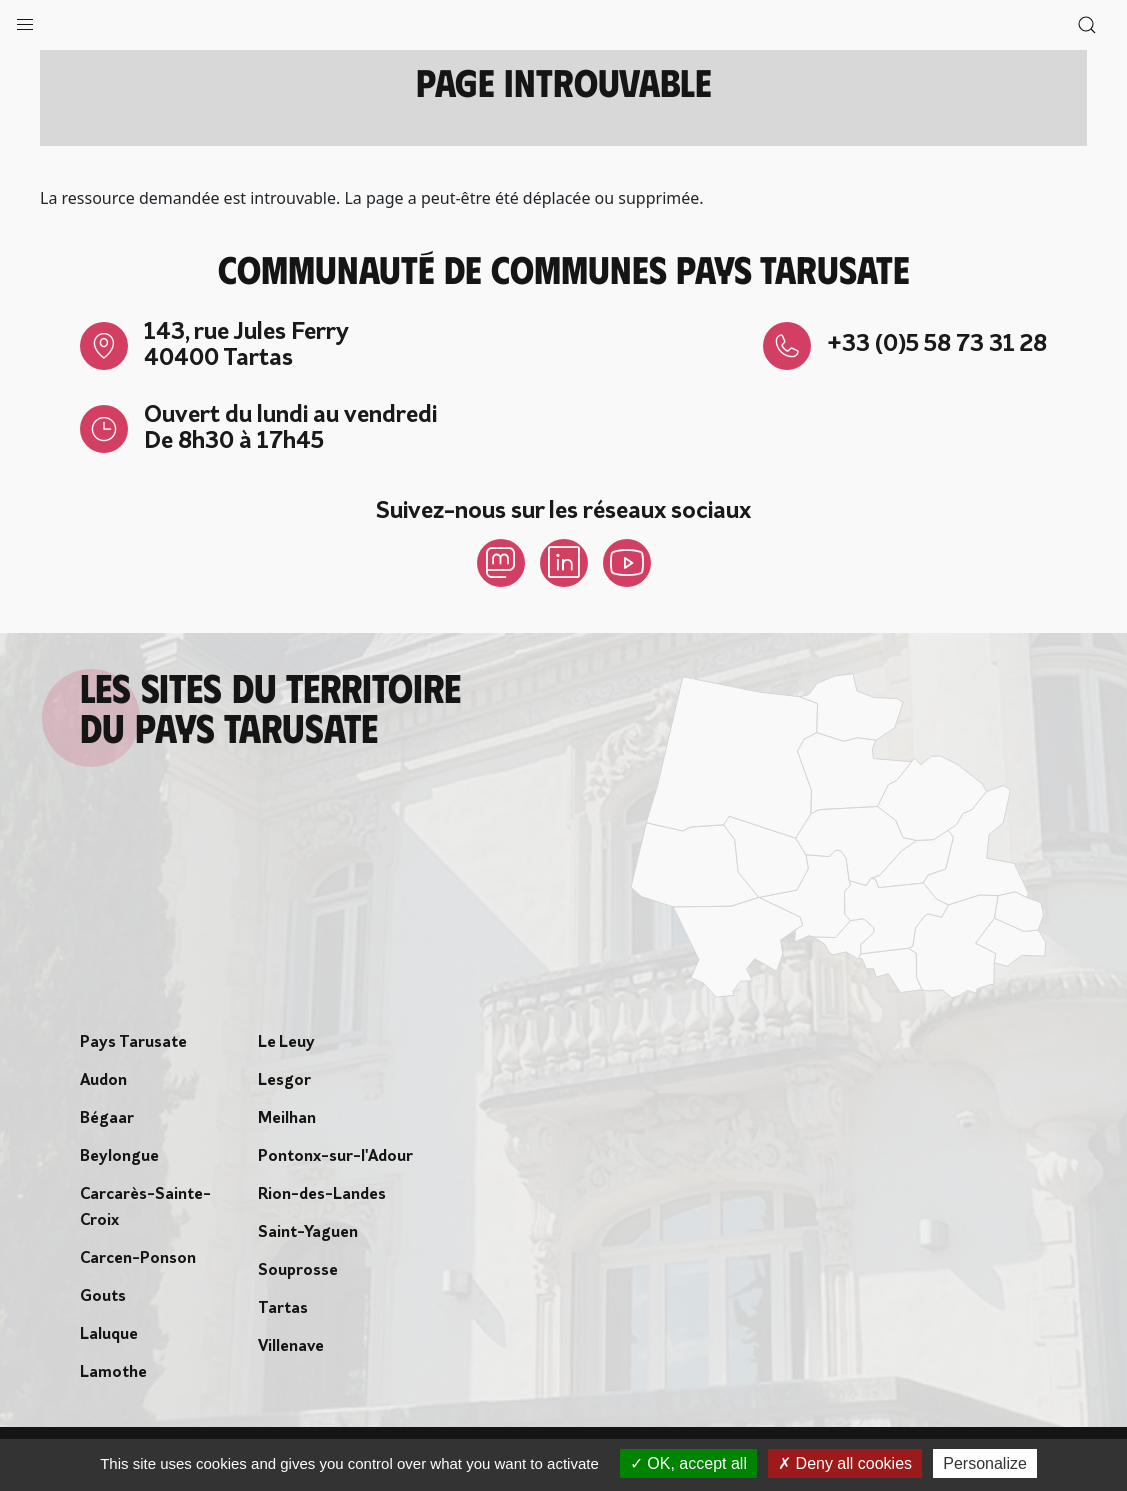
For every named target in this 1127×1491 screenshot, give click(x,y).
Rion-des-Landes (322, 1195)
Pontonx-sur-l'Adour (335, 1157)
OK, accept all (688, 1463)
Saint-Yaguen (308, 1233)
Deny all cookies (845, 1463)
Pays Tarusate (133, 1043)
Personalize (985, 1463)
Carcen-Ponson (138, 1259)
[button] (25, 20)
